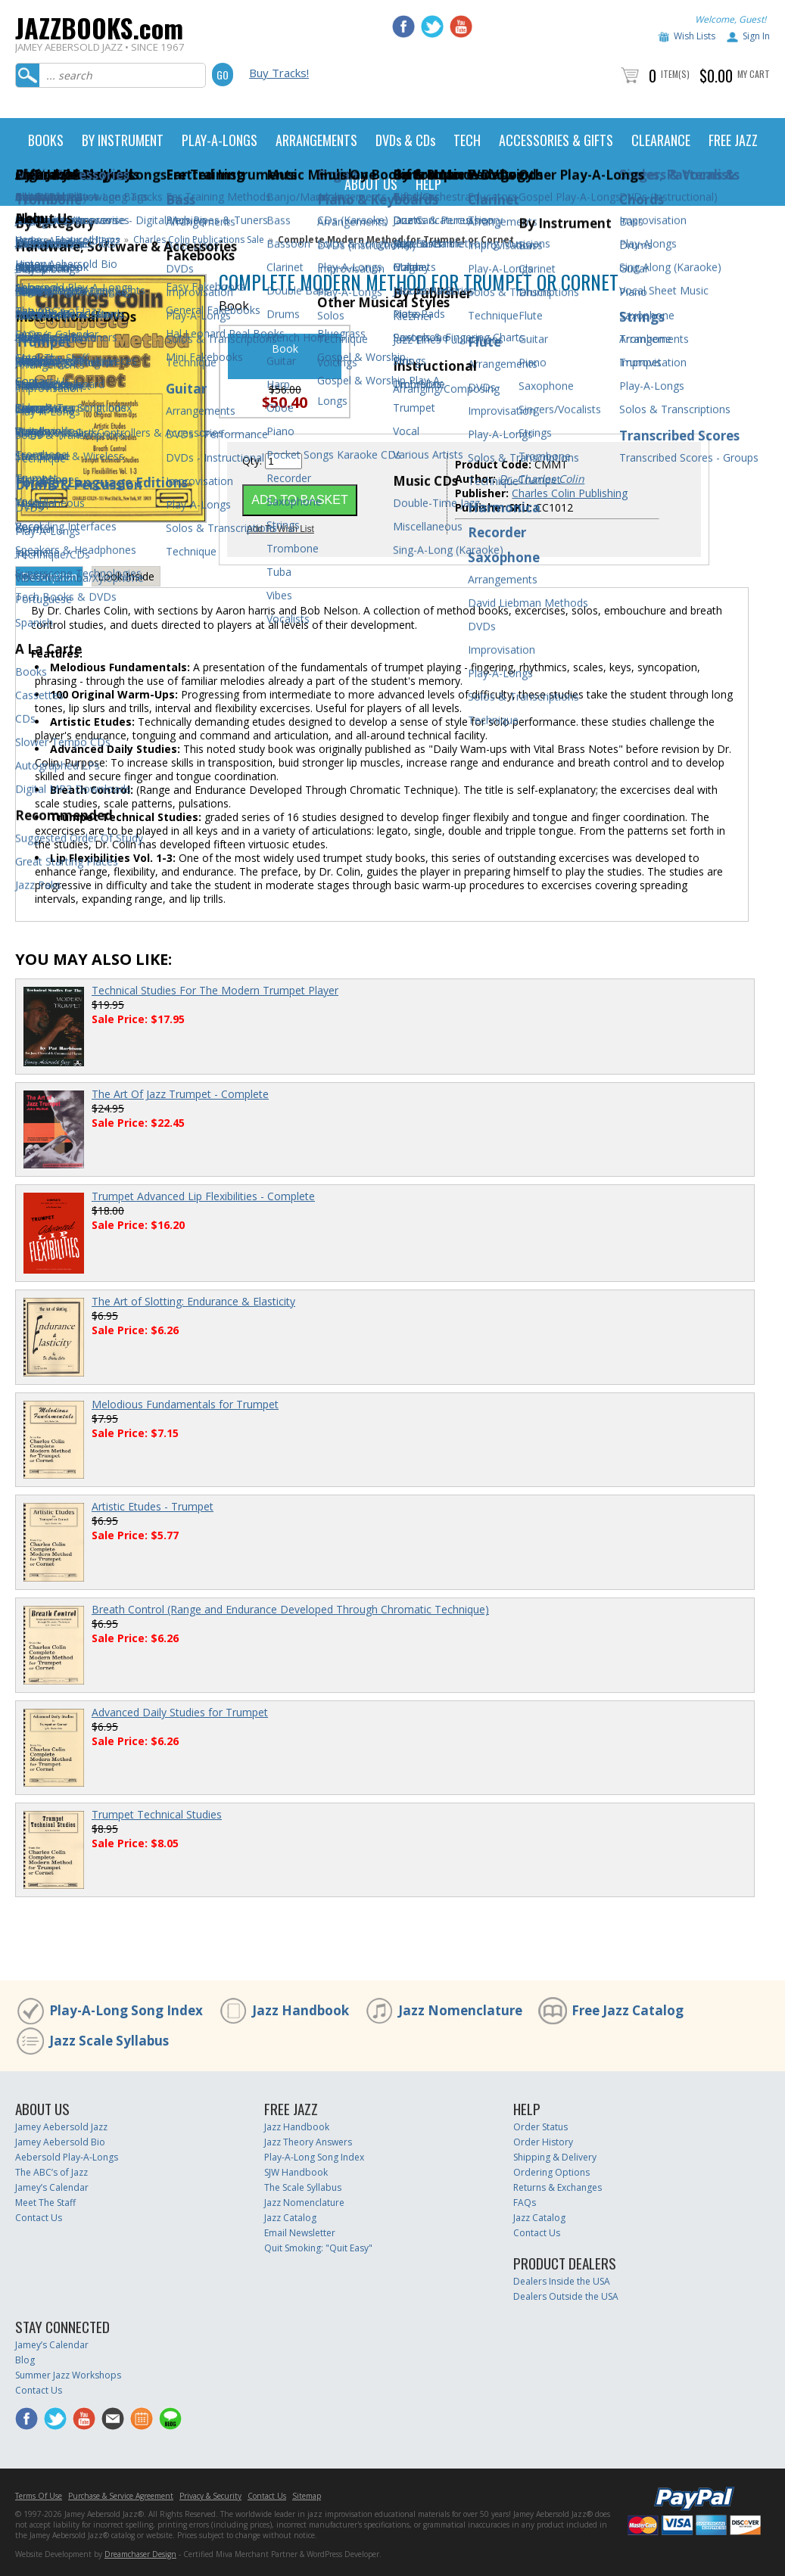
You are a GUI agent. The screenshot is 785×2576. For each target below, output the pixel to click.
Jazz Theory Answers (308, 2142)
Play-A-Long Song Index (126, 2010)
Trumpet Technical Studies (157, 1814)
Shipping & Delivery (555, 2157)
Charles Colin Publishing (570, 493)
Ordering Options (551, 2172)
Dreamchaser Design (140, 2554)
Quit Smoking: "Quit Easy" (318, 2248)
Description (49, 576)
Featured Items (87, 239)
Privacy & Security (210, 2495)
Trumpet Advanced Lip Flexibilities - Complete (203, 1196)
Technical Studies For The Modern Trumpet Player (215, 990)
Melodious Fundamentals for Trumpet (185, 1404)
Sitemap (306, 2495)
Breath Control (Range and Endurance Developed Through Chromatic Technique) (290, 1609)
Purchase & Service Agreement (120, 2495)
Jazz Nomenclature (460, 2010)
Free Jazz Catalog (628, 2010)
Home (28, 239)
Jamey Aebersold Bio (60, 2142)
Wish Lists (694, 36)
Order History (543, 2142)
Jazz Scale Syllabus (109, 2040)
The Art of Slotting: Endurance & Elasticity (193, 1301)
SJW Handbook (296, 2172)
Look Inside (126, 576)
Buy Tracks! (279, 72)
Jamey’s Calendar (52, 2187)
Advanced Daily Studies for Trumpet (180, 1712)
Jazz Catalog (290, 2217)
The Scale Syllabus (302, 2187)
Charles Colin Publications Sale (198, 239)
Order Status (540, 2126)
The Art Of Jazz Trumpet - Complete (180, 1094)
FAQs (524, 2202)
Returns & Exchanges (557, 2187)
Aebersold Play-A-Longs (66, 2157)
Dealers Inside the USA (561, 2281)
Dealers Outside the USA (565, 2296)
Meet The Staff (45, 2202)
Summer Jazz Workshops (68, 2375)
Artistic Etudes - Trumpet (152, 1506)
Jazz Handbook (300, 2010)
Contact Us (38, 2217)
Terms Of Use (38, 2495)
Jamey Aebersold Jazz (61, 2126)
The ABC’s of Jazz (51, 2172)
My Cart (753, 73)
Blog (25, 2360)
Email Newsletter (299, 2232)
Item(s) (675, 73)
